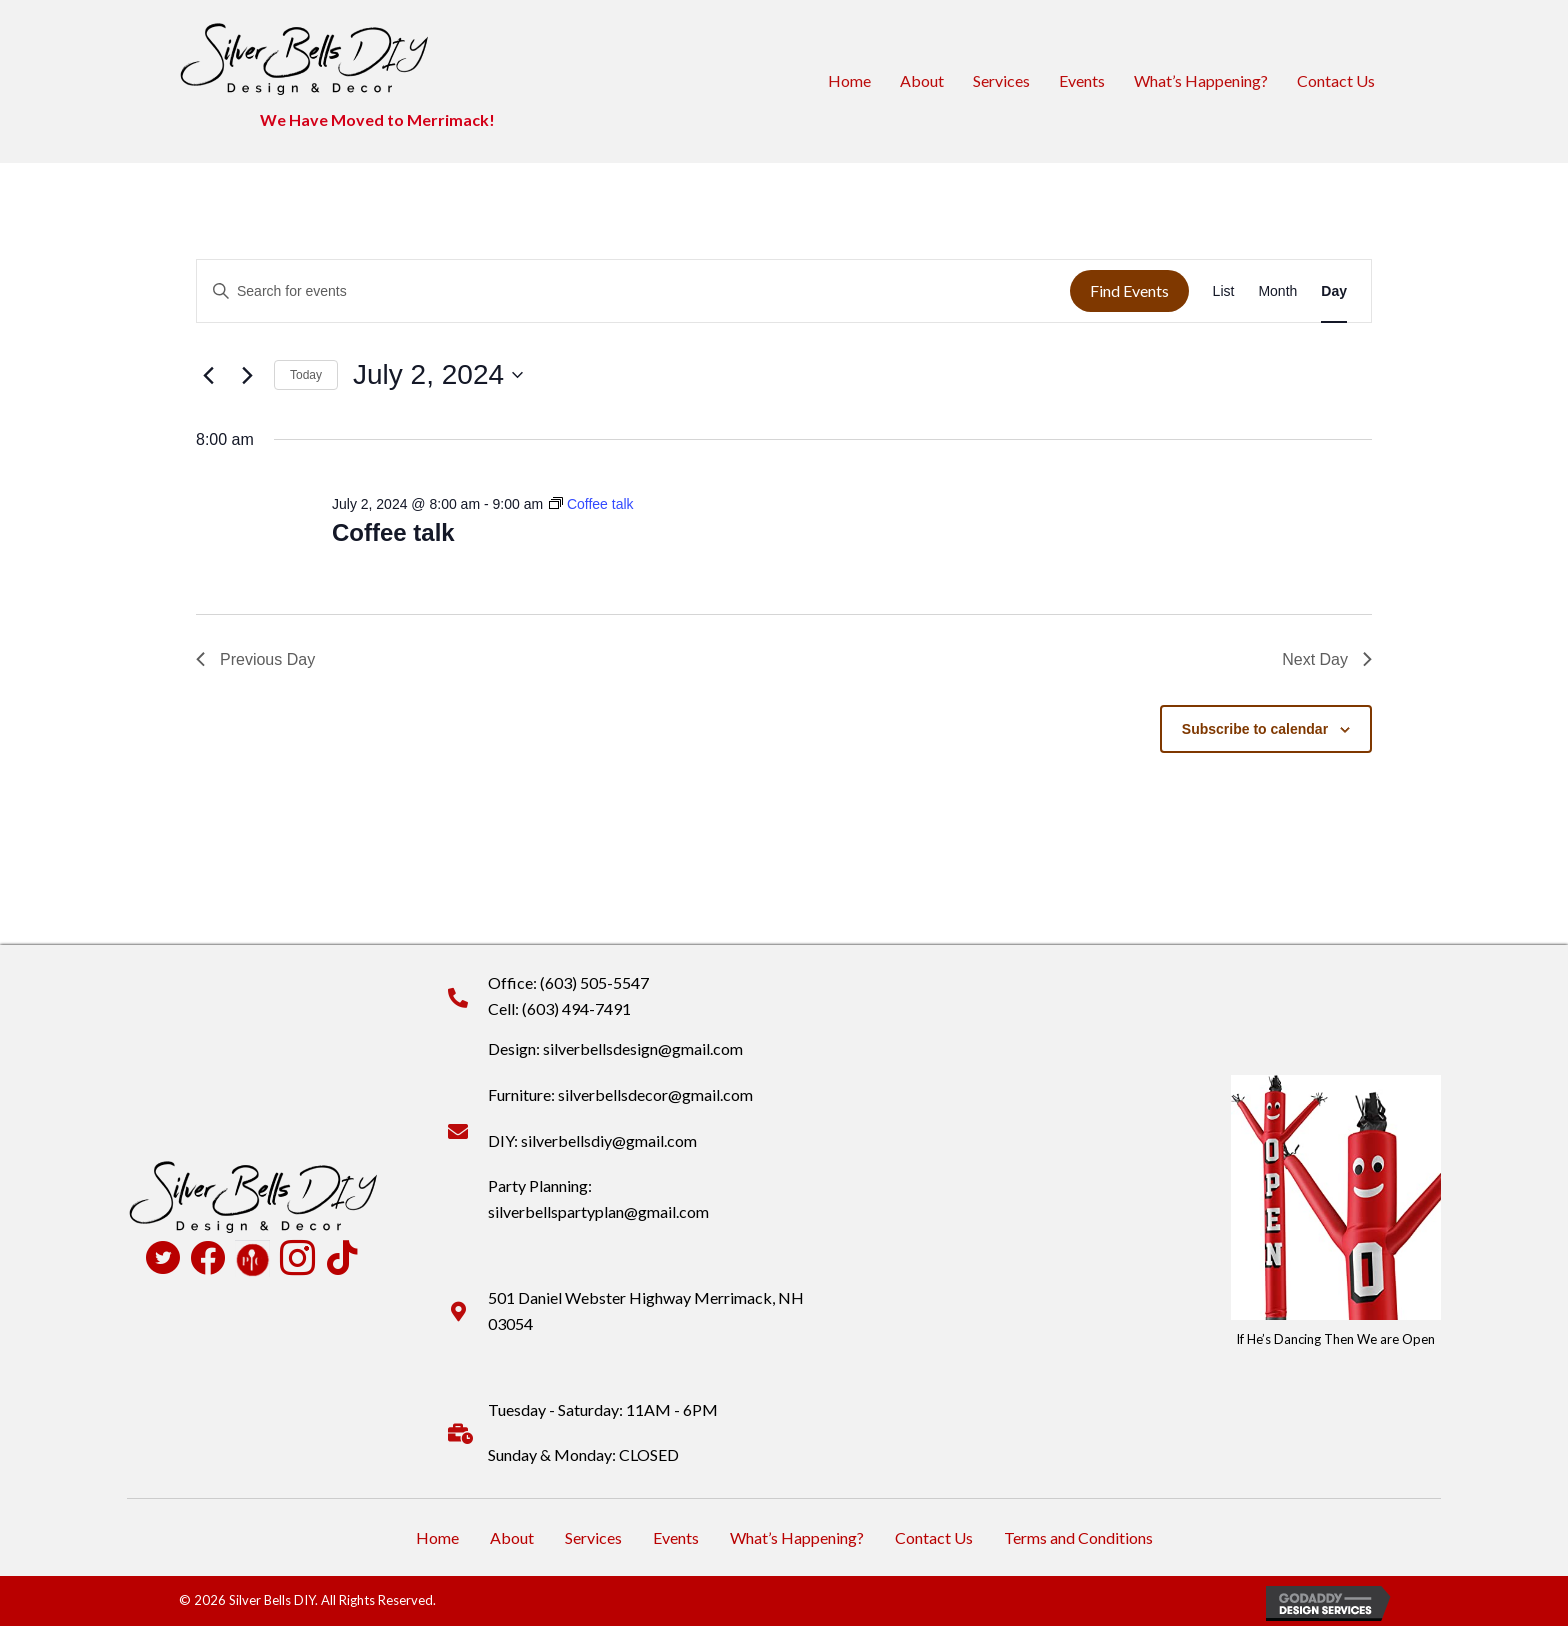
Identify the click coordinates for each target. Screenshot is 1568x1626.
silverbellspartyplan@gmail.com (598, 1211)
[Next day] (247, 375)
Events (1082, 80)
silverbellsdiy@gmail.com (609, 1140)
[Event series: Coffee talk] (591, 504)
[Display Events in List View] (1224, 291)
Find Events (1129, 290)
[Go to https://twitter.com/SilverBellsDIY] (162, 1260)
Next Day (1327, 659)
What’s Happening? (1201, 80)
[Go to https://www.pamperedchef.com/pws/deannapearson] (252, 1258)
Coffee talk (393, 532)
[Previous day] (208, 375)
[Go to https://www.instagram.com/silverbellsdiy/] (297, 1260)
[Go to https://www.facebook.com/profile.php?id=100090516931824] (207, 1259)
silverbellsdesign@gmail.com (643, 1048)
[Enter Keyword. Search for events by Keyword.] (633, 291)
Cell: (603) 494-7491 (559, 1008)
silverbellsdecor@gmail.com (655, 1094)
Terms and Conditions (1078, 1537)
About (922, 80)
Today (306, 375)
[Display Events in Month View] (1277, 291)
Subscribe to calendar (1255, 729)
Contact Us (1336, 80)
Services (1001, 80)
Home (849, 80)
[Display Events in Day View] (1334, 291)
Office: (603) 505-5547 (568, 982)
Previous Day (255, 659)
